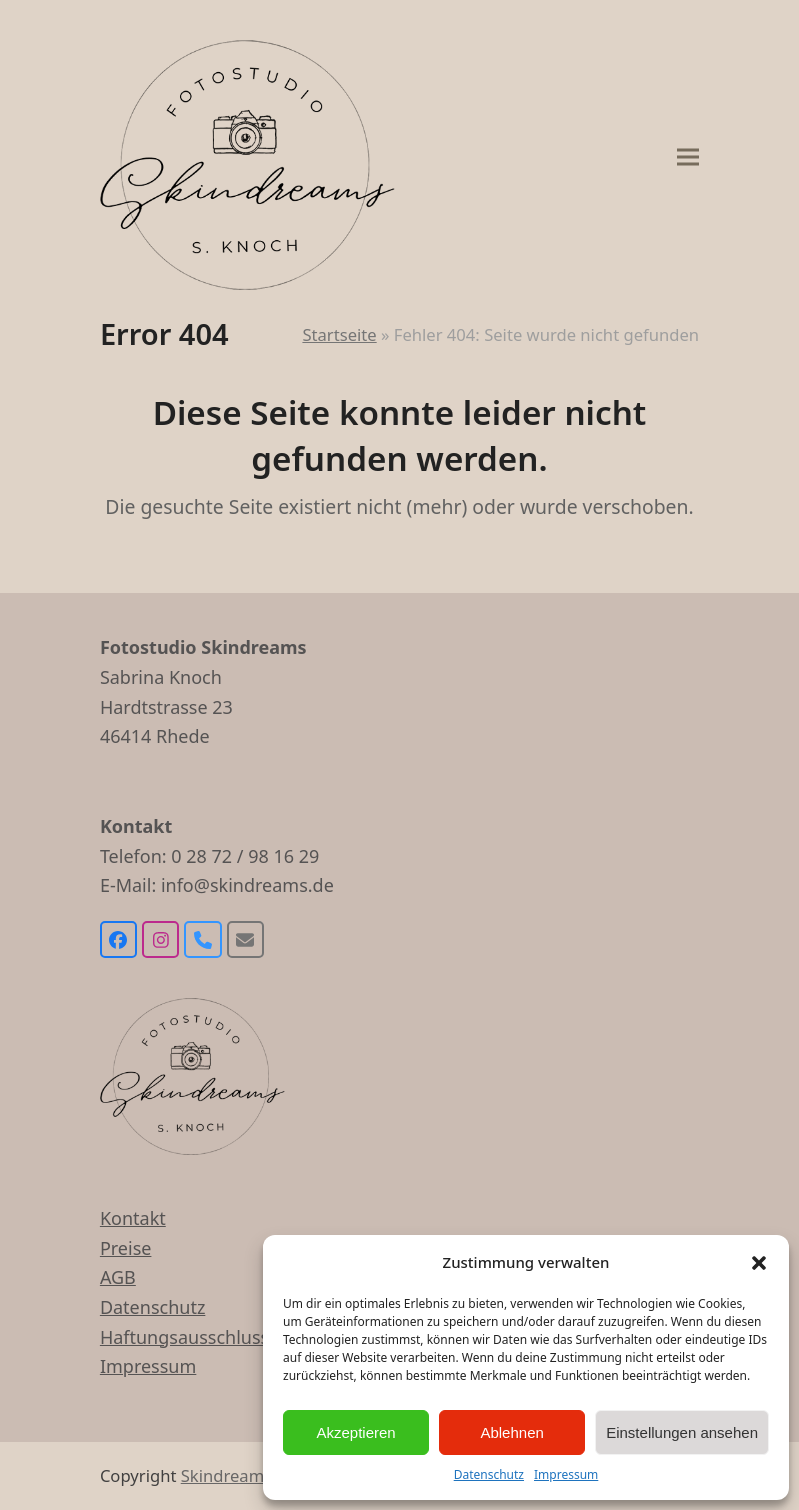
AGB (118, 1277)
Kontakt (133, 1218)
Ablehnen (511, 1432)
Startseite (339, 334)
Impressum (566, 1474)
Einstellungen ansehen (682, 1432)
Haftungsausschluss (184, 1337)
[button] (759, 1263)
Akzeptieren (355, 1432)
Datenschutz (489, 1474)
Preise (126, 1248)
